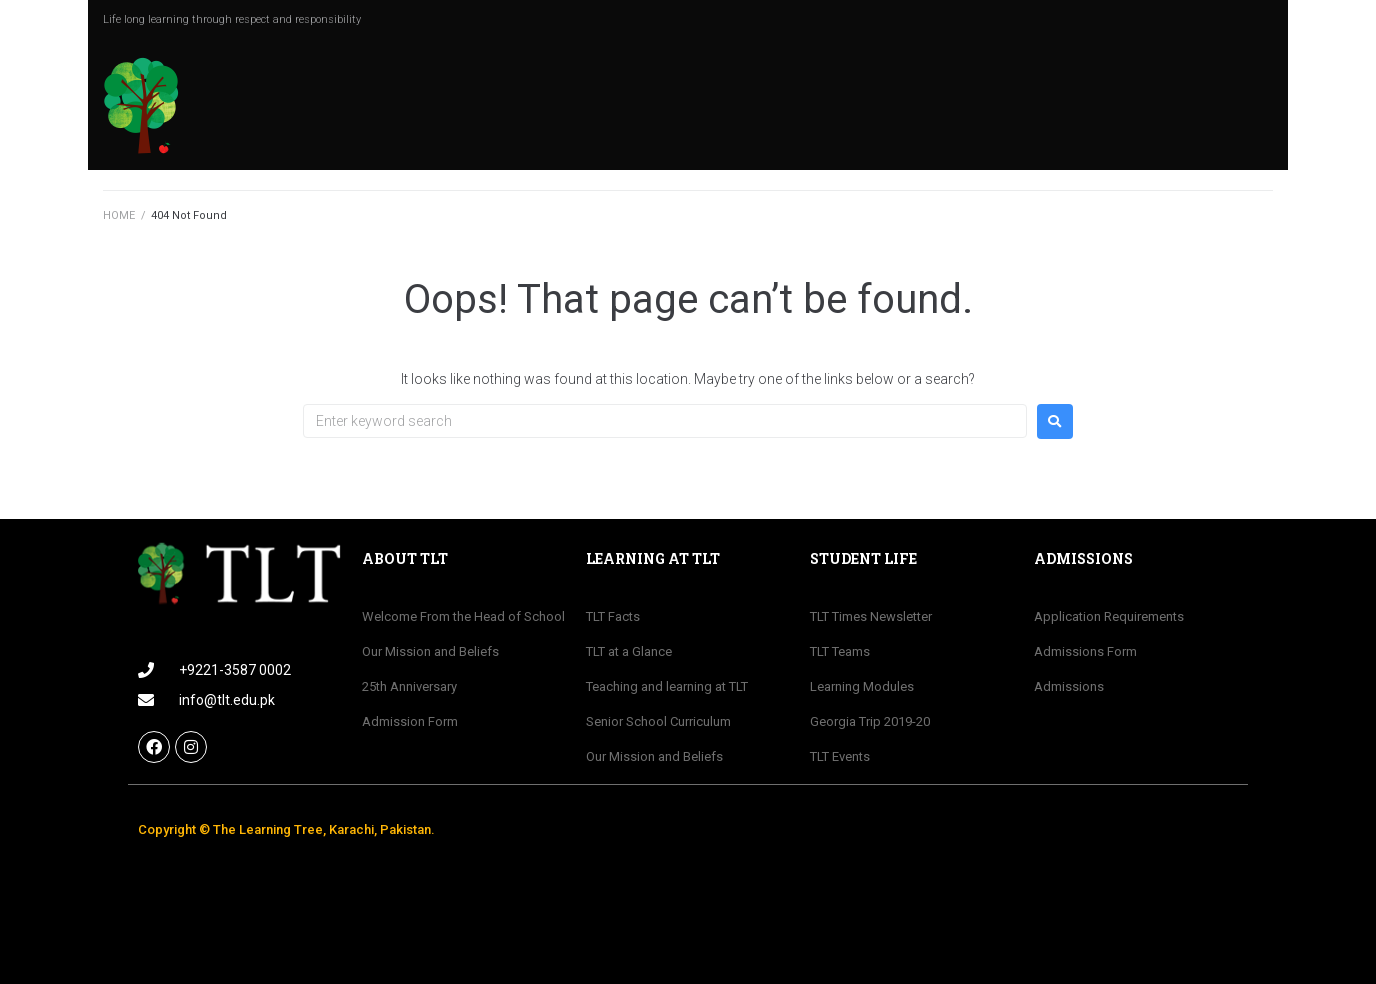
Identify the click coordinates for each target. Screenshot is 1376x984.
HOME (119, 215)
